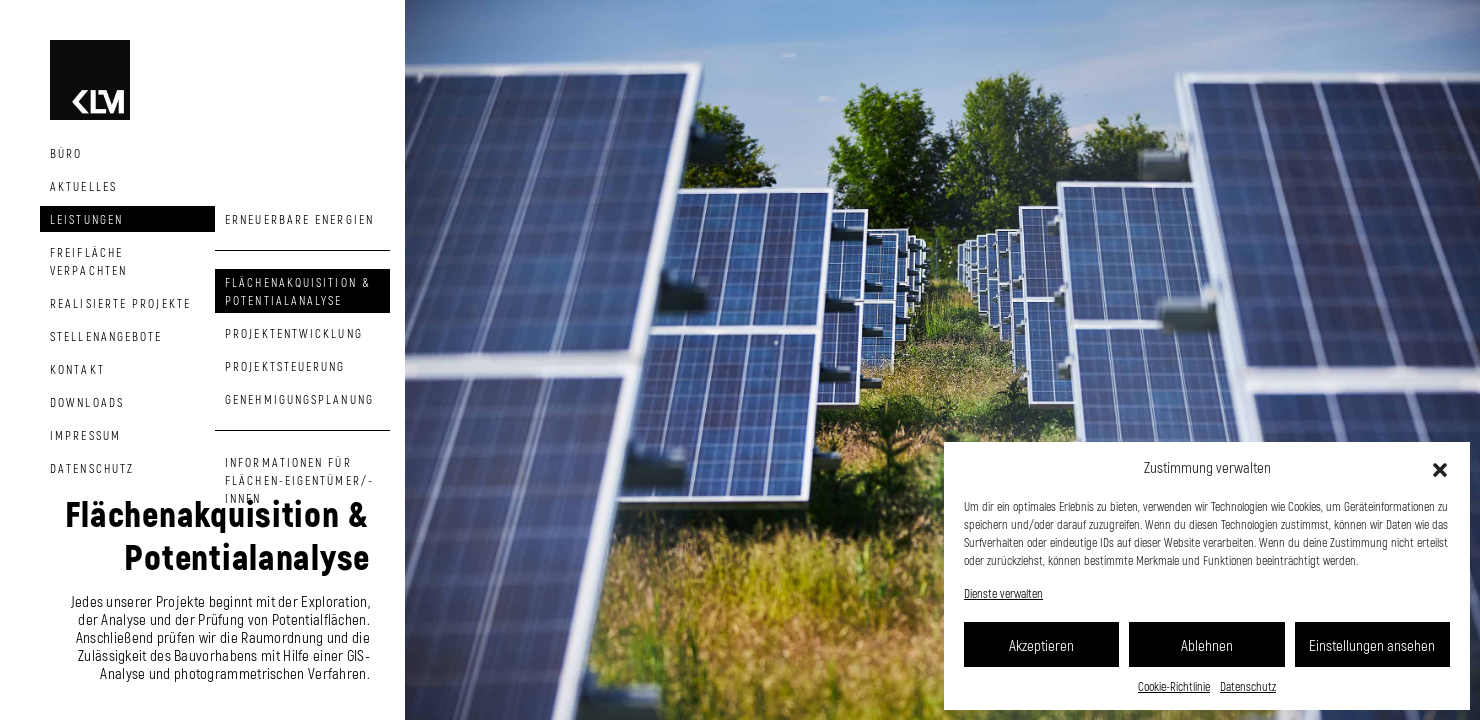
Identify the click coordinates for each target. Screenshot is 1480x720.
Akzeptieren (1041, 645)
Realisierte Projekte (120, 303)
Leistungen (86, 219)
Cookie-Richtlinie (1174, 686)
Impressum (85, 435)
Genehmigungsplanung (299, 399)
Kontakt (77, 369)
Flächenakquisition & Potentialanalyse (298, 291)
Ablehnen (1207, 645)
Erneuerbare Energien (299, 219)
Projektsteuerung (285, 366)
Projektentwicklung (294, 333)
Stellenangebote (106, 336)
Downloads (87, 402)
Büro (66, 153)
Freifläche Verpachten (88, 261)
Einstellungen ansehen (1372, 645)
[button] (1440, 467)
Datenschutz (1248, 686)
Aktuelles (83, 186)
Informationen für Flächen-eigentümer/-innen (299, 480)
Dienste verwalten (1003, 593)
